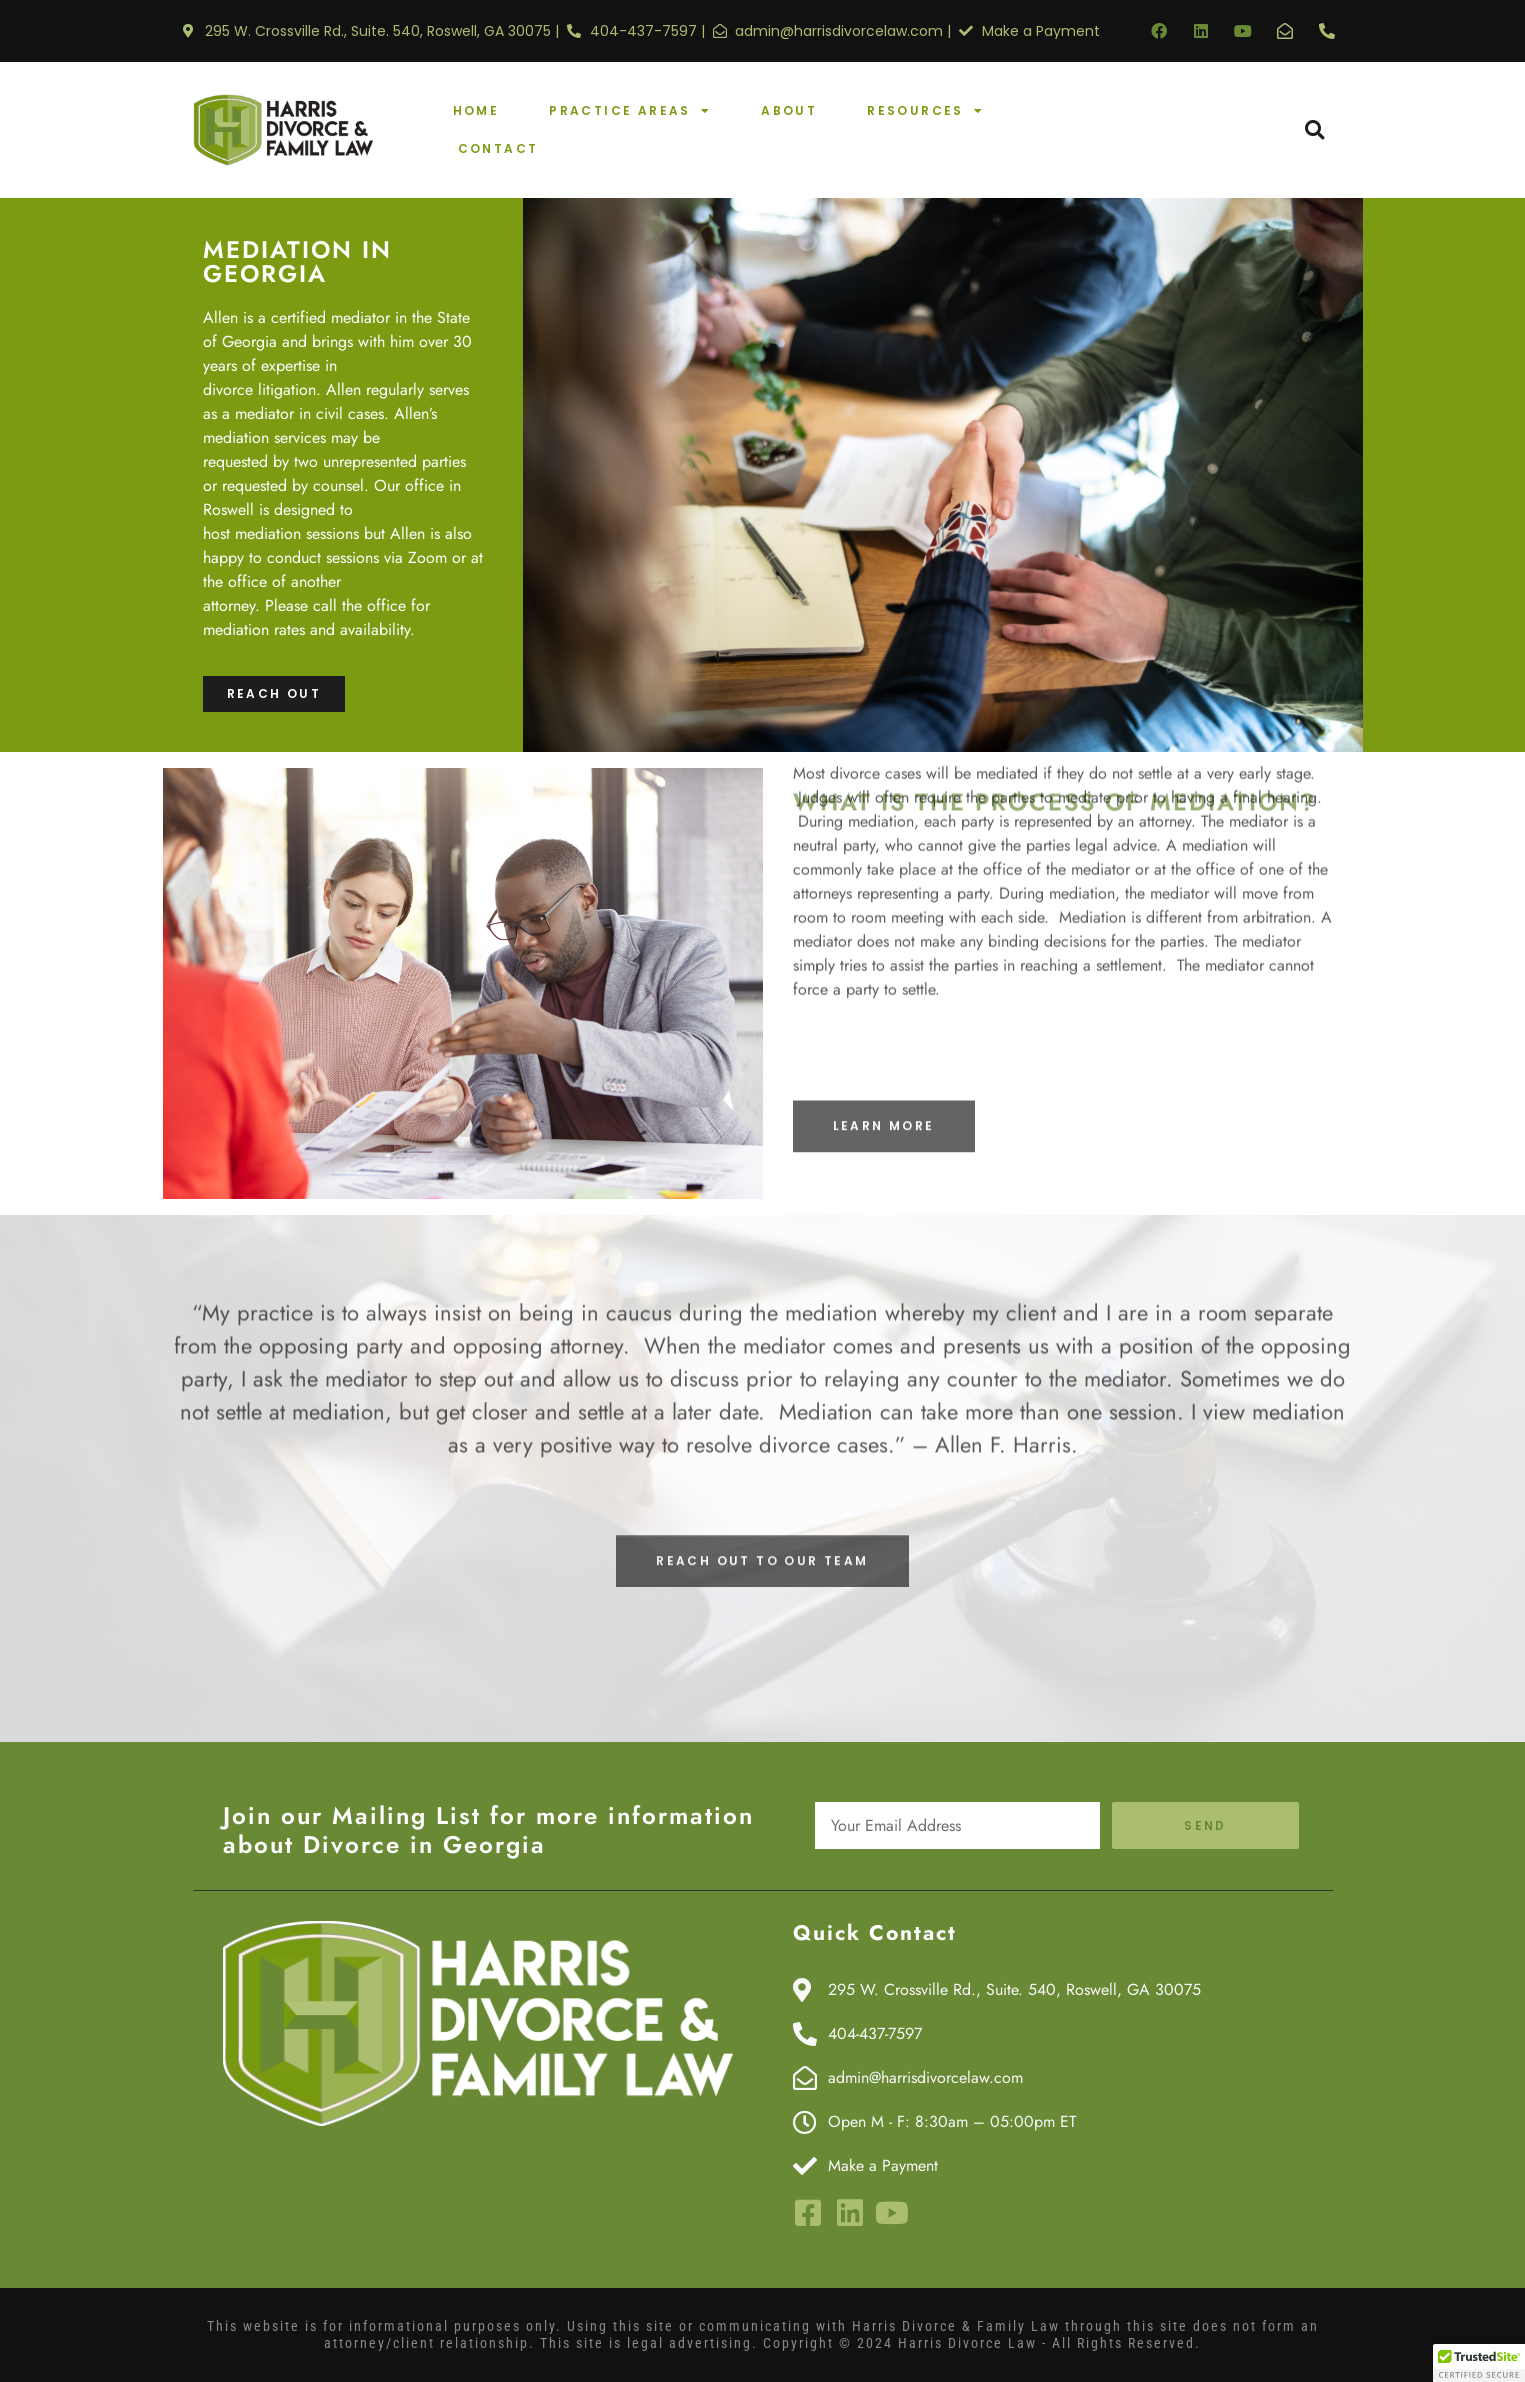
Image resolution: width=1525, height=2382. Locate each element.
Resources (925, 111)
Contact (498, 148)
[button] (1314, 130)
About (789, 110)
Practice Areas (630, 111)
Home (476, 110)
